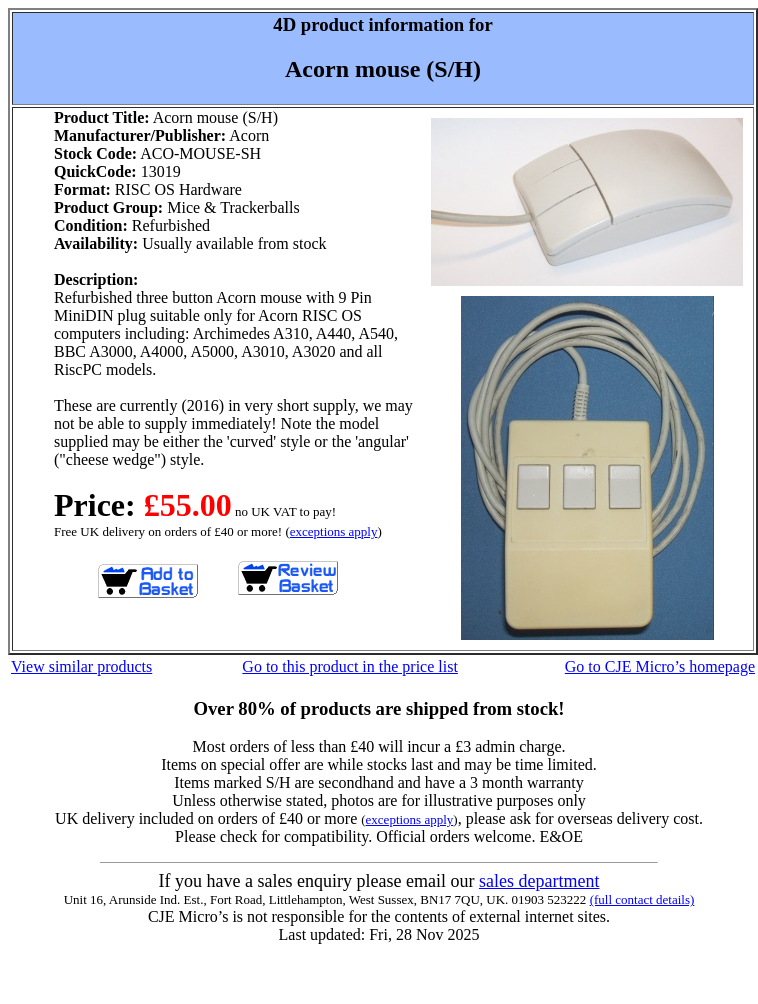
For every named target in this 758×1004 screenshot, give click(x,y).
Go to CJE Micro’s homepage (660, 666)
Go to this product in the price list (350, 666)
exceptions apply (334, 531)
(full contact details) (642, 899)
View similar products (81, 666)
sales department (539, 881)
